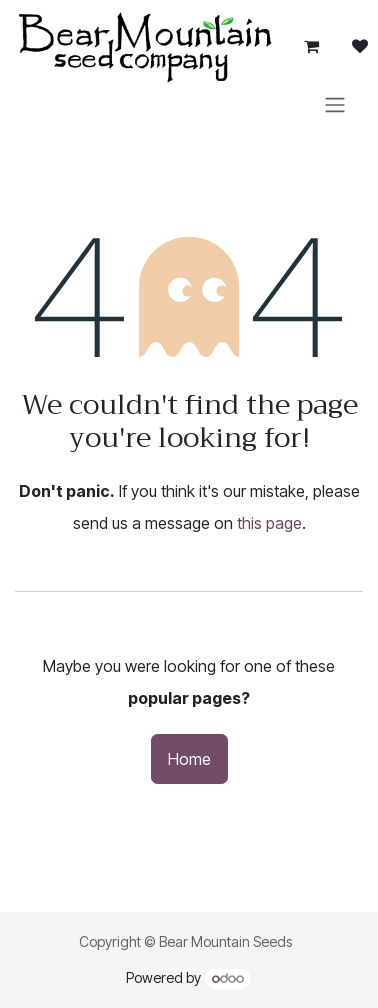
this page (269, 523)
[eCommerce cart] (312, 46)
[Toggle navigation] (335, 104)
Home (189, 759)
